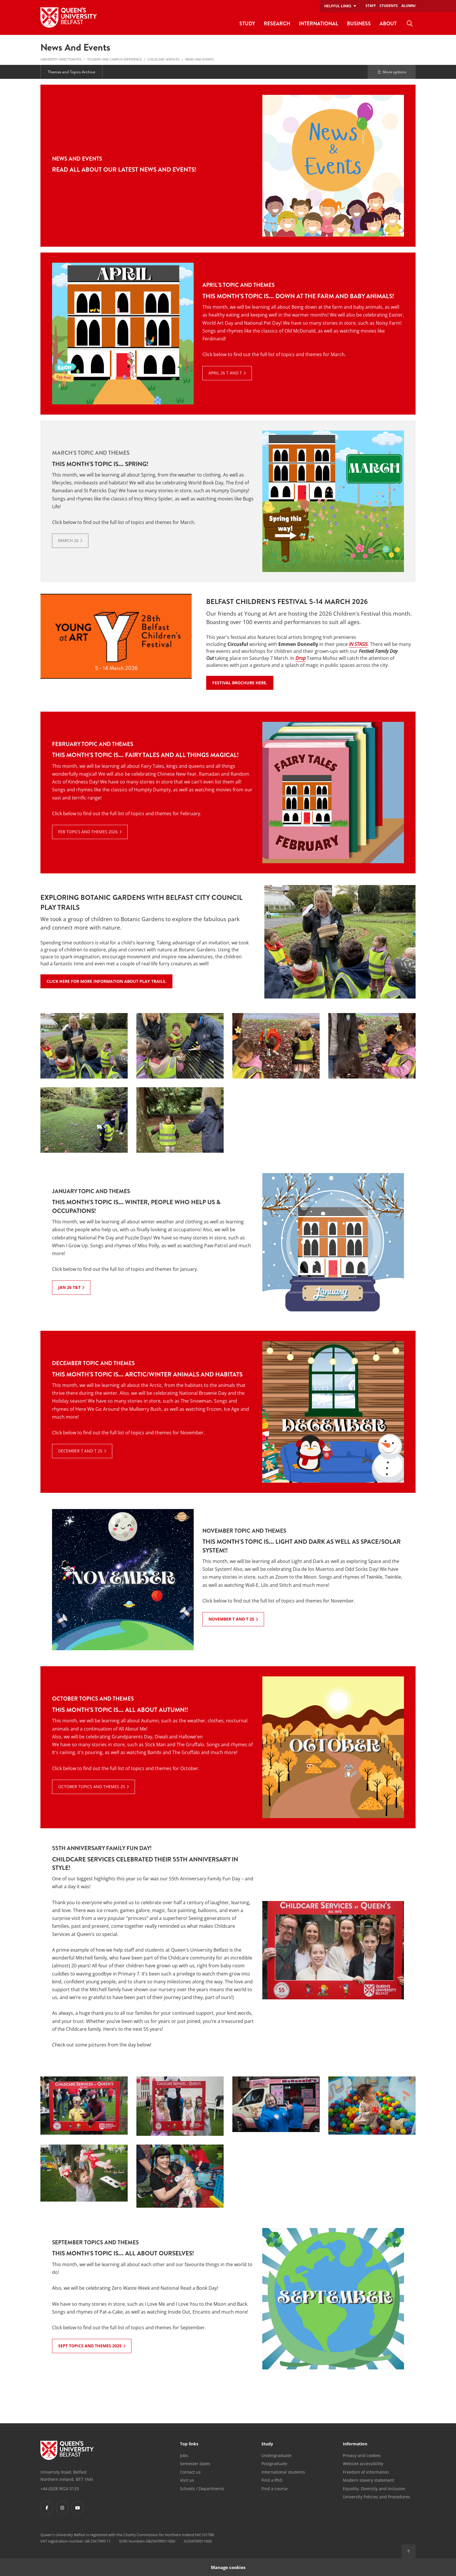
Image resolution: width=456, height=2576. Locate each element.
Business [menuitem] (359, 23)
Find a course (274, 2488)
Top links (189, 2444)
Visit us (187, 2480)
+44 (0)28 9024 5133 (59, 2488)
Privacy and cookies (362, 2455)
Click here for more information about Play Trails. (109, 981)
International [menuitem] (318, 23)
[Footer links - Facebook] (46, 2507)
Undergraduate (276, 2455)
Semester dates (195, 2463)
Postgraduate (274, 2463)
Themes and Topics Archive (71, 72)
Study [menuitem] (247, 23)
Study (267, 2444)
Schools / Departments (202, 2488)
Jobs (184, 2455)
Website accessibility (363, 2463)
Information (355, 2444)
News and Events (199, 59)
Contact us (190, 2472)
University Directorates (60, 59)
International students (283, 2472)
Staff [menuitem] (371, 5)
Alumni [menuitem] (408, 5)
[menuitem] (410, 23)
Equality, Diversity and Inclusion (374, 2488)
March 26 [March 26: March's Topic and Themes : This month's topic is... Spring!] (68, 540)
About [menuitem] (388, 23)
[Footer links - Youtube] (77, 2507)
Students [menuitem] (389, 5)
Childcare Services (163, 59)
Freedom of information (366, 2472)
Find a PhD (271, 2480)
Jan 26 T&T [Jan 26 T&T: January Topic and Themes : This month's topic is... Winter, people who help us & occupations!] (69, 1287)
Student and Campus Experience (114, 59)
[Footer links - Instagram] (62, 2507)
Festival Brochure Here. (242, 682)
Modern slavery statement (368, 2480)
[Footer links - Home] (67, 2450)
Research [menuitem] (277, 23)
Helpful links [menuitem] (337, 5)
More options (392, 72)
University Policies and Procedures (376, 2496)
